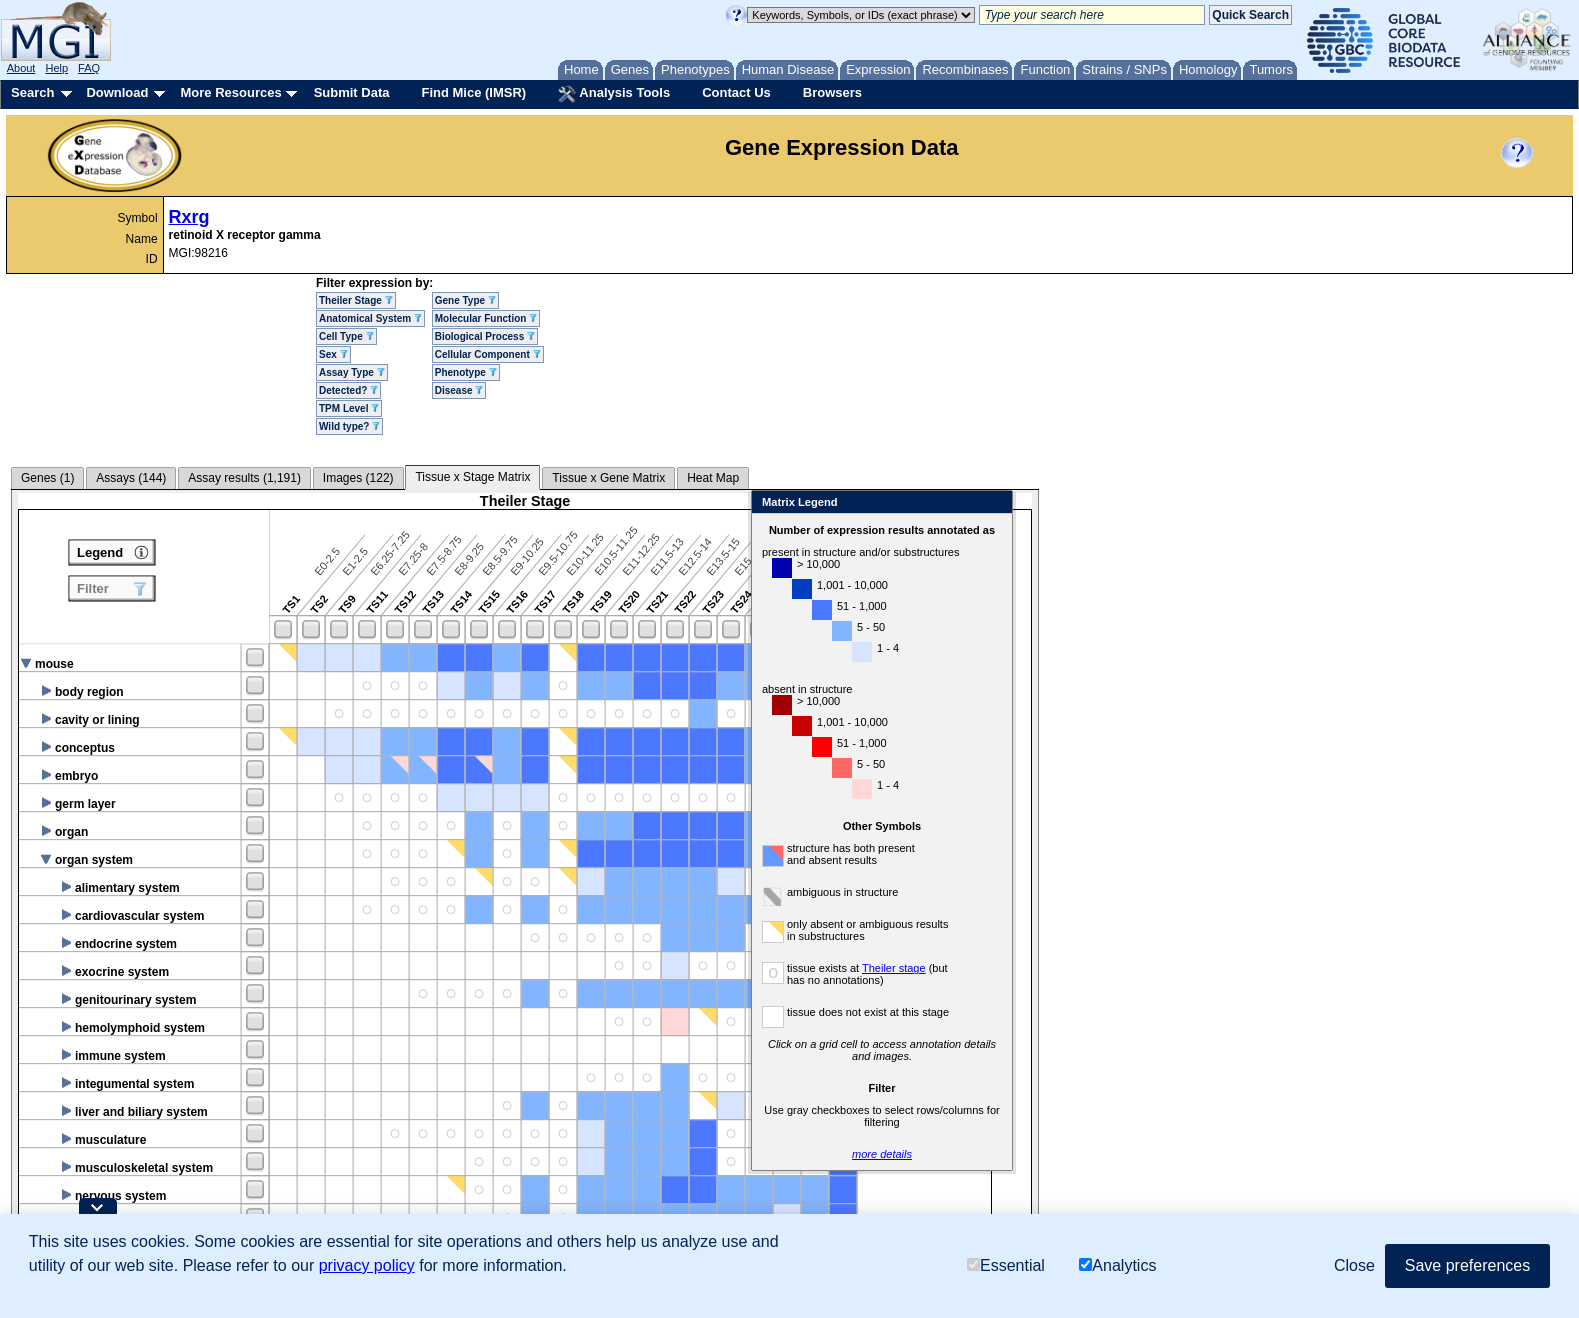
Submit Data (352, 92)
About (21, 68)
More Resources (230, 92)
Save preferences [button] (1467, 1265)
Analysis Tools (614, 94)
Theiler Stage (356, 300)
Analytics (1117, 1265)
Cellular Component (488, 354)
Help (56, 68)
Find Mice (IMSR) (473, 92)
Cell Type (346, 336)
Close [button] (1354, 1265)
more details (1170, 1154)
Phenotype (466, 372)
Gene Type (465, 300)
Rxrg (189, 217)
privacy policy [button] (367, 1265)
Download (117, 92)
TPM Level (349, 408)
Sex (333, 354)
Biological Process (485, 336)
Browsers (832, 92)
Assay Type (352, 372)
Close (1281, 503)
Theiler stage (1182, 968)
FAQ (89, 68)
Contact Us (736, 92)
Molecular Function (486, 318)
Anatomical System (370, 318)
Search (32, 92)
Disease (459, 390)
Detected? (348, 390)
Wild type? (349, 426)
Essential (1006, 1265)
